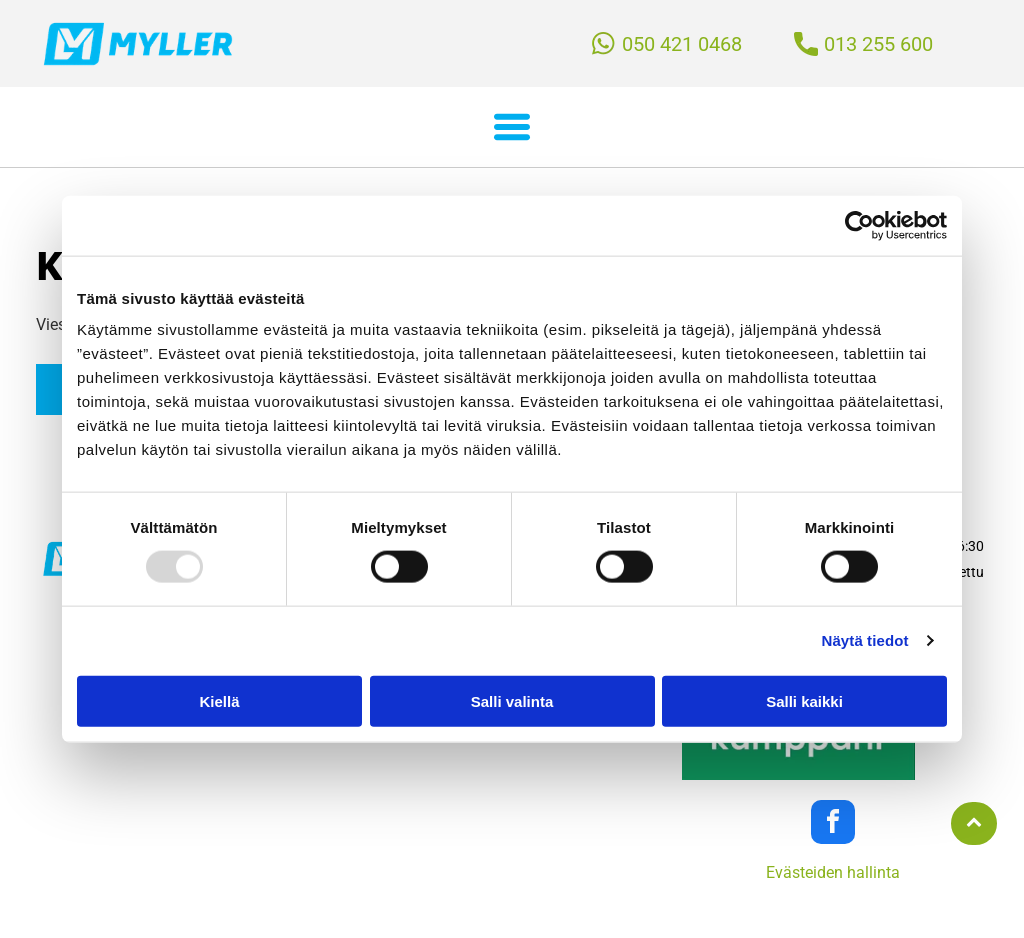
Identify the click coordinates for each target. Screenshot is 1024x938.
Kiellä (219, 700)
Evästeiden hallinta (833, 872)
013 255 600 (878, 44)
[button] (512, 127)
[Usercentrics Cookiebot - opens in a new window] (859, 225)
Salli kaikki (804, 700)
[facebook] (833, 824)
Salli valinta (512, 700)
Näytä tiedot (865, 640)
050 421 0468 (682, 44)
